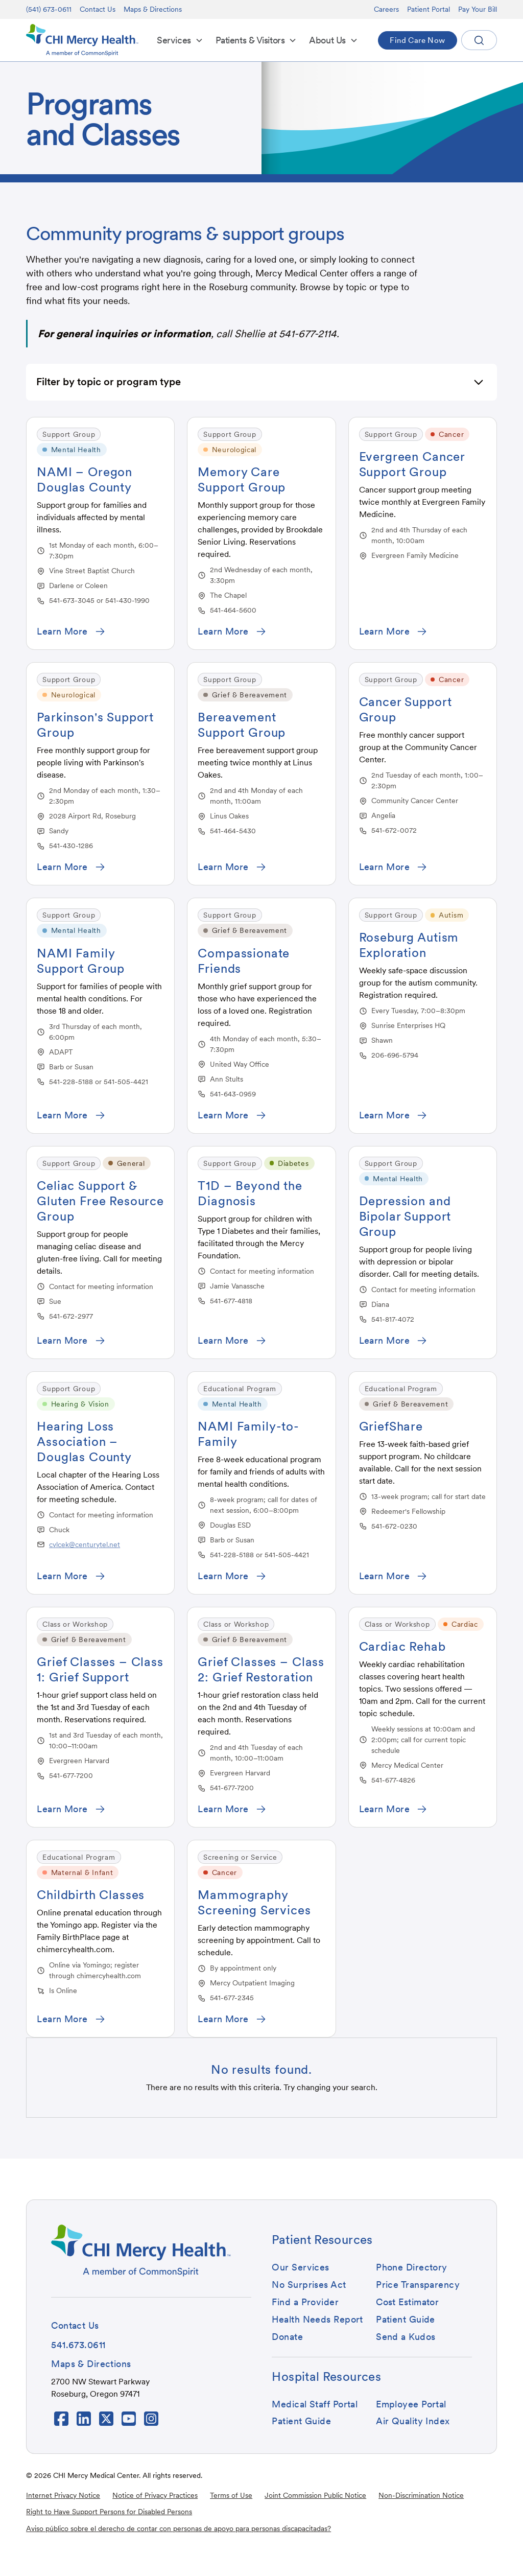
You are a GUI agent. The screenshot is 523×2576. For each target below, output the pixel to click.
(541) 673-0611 (49, 9)
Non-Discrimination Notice (421, 2495)
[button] (180, 40)
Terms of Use (231, 2495)
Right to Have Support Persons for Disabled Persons (109, 2512)
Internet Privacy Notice (63, 2495)
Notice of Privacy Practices (155, 2495)
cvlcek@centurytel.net (84, 1544)
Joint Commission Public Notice (315, 2495)
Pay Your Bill (477, 9)
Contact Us (97, 9)
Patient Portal (428, 9)
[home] (82, 40)
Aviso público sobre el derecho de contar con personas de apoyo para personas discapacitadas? (178, 2528)
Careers (386, 9)
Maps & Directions (153, 9)
